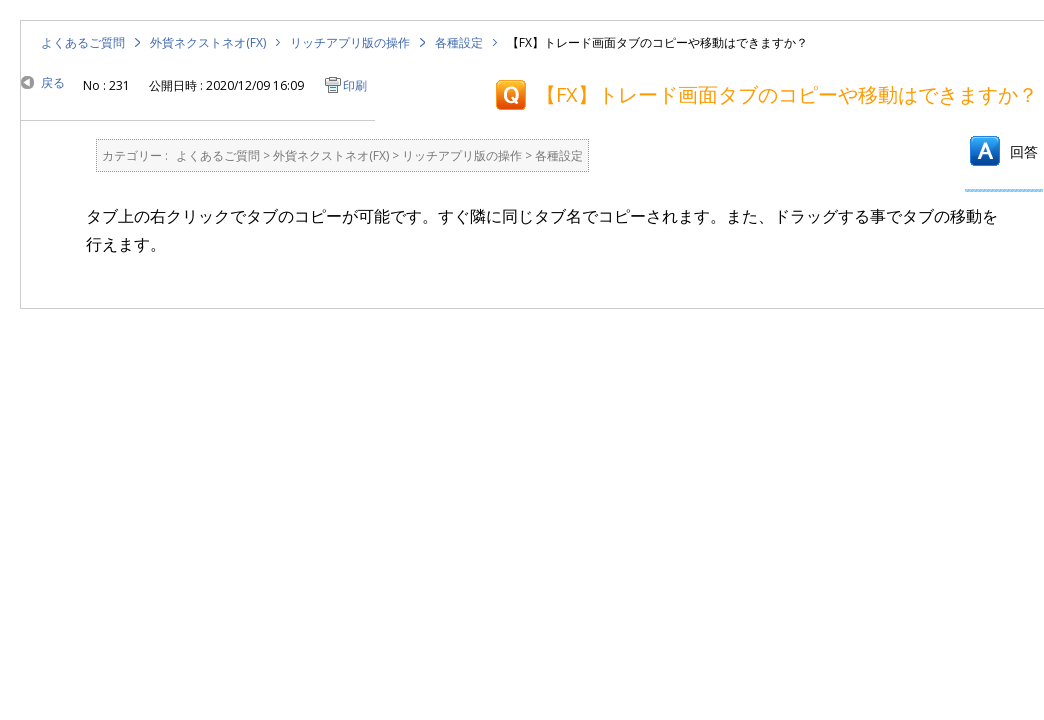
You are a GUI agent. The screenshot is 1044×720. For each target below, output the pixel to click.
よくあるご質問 (83, 42)
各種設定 (459, 42)
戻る (53, 82)
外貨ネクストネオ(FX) (208, 42)
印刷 (355, 85)
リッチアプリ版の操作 (350, 42)
